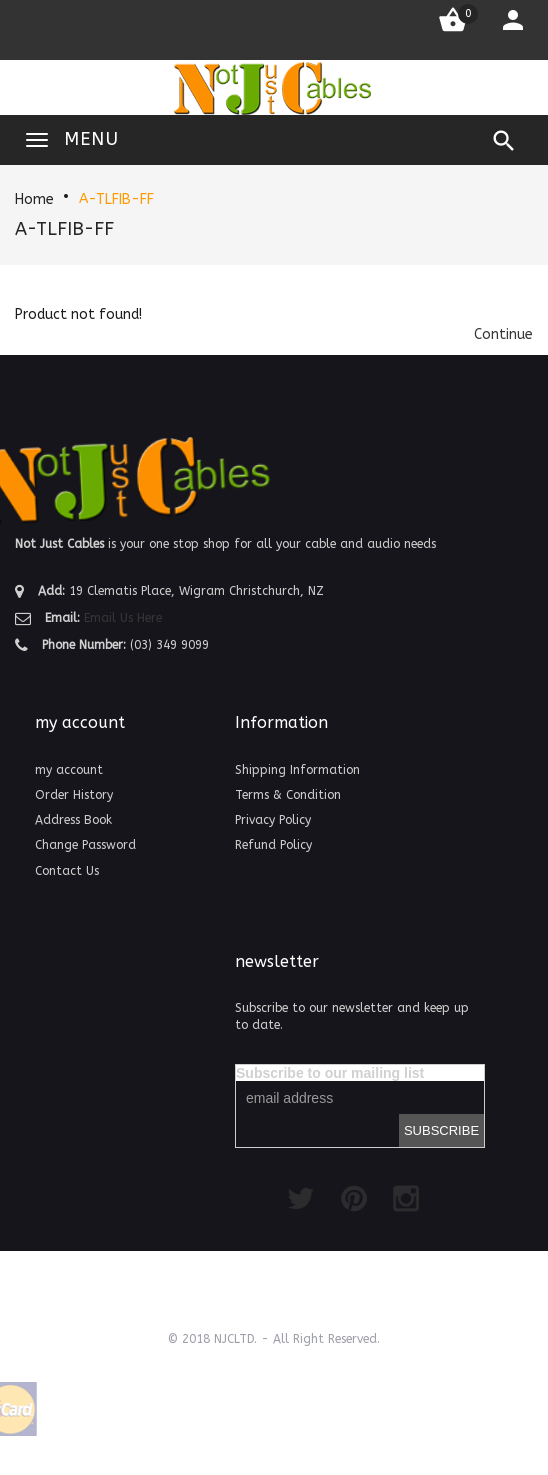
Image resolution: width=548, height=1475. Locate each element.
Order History (74, 795)
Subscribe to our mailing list (330, 1073)
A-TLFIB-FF (116, 199)
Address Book (73, 820)
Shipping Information (297, 770)
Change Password (85, 845)
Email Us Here (123, 618)
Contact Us (67, 871)
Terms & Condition (288, 795)
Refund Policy (273, 845)
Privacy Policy (273, 820)
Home (34, 199)
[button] (503, 334)
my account (69, 770)
